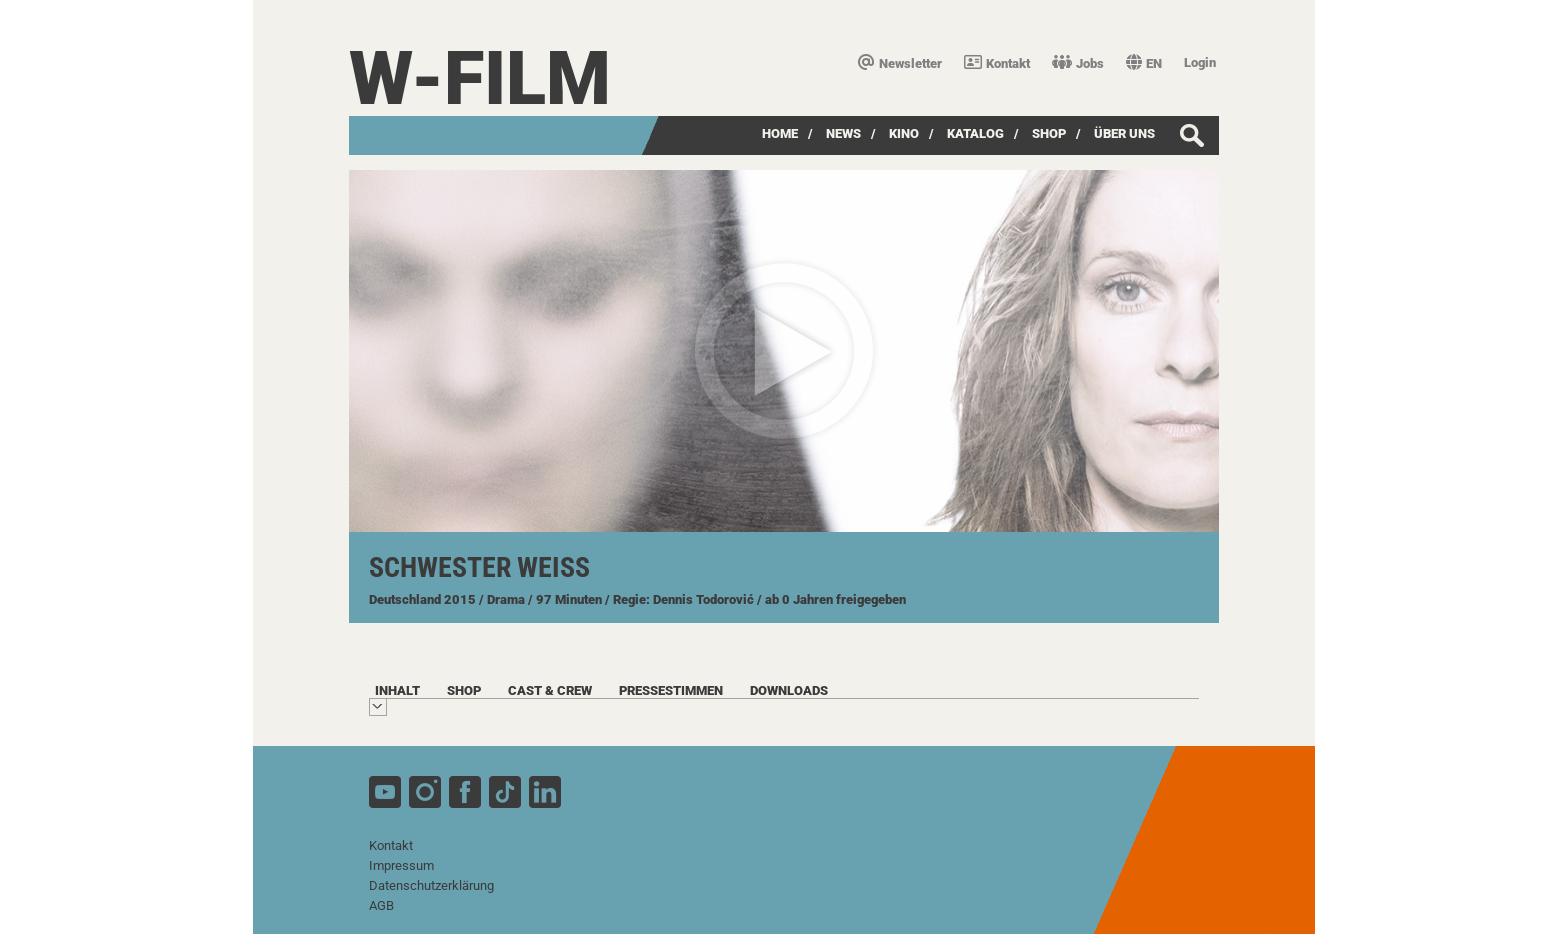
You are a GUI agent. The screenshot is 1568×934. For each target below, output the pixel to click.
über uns (1124, 133)
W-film (480, 78)
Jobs (1078, 63)
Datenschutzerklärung (431, 885)
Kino (904, 133)
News (843, 133)
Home (780, 133)
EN (1144, 63)
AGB (381, 905)
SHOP (1049, 133)
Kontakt (997, 63)
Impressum (401, 865)
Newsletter (900, 63)
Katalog (975, 133)
